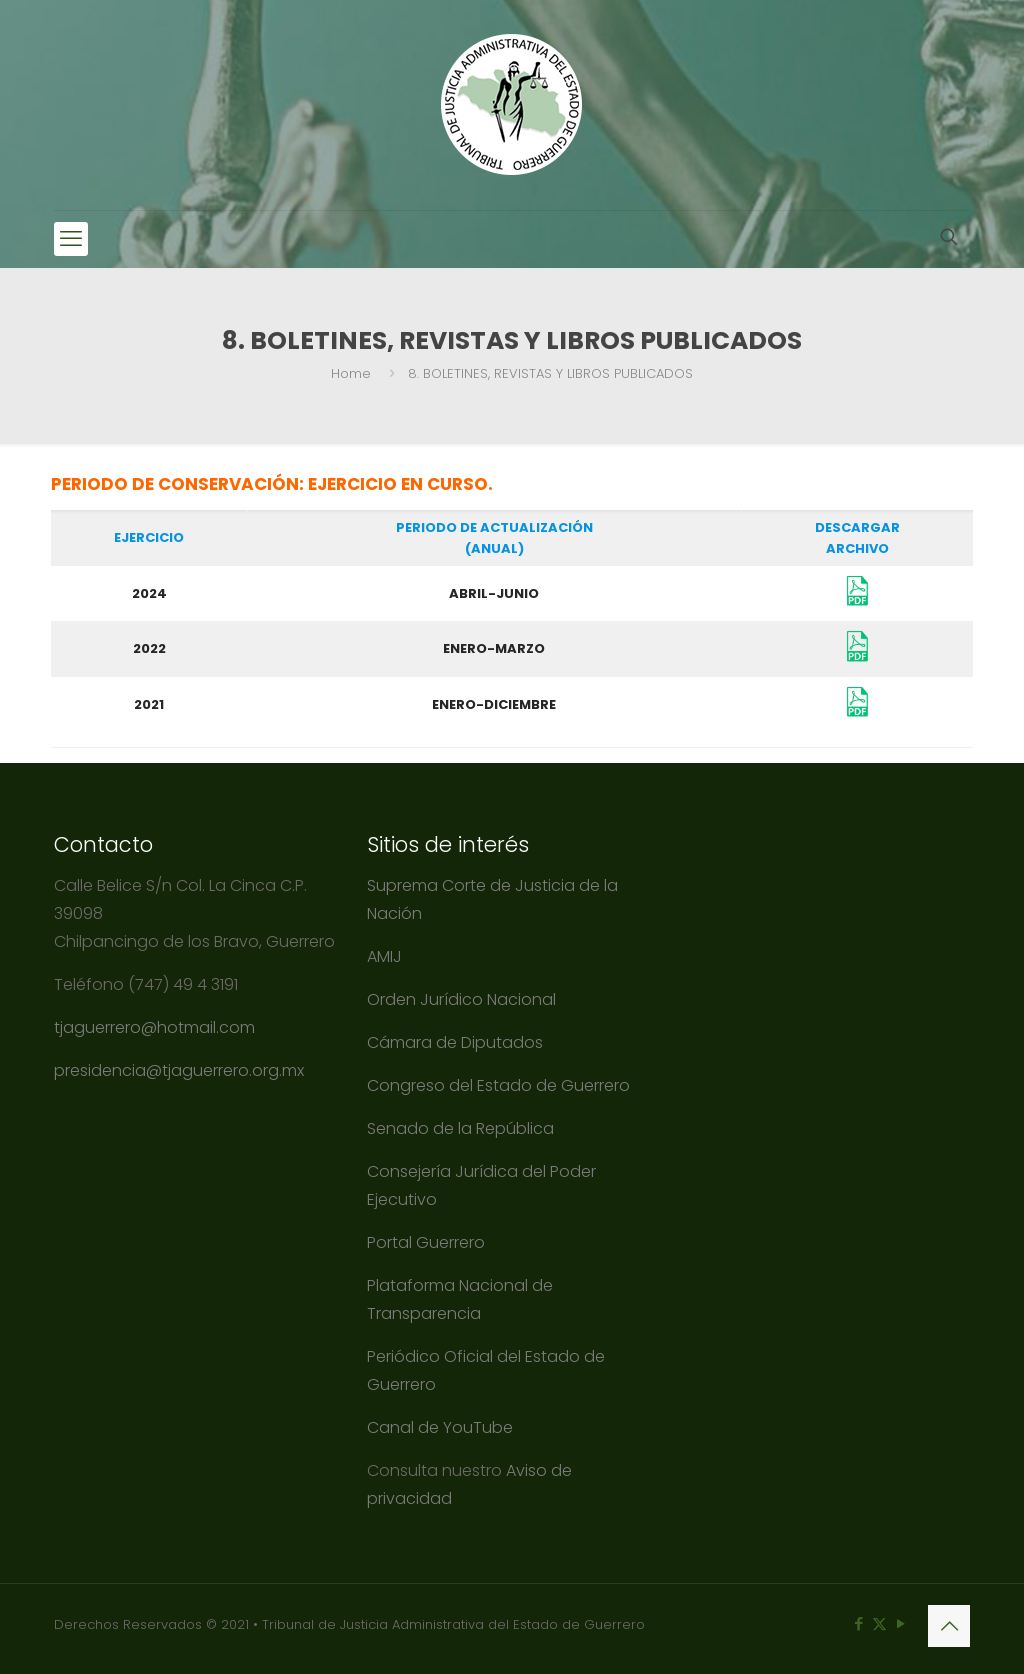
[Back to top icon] (949, 1626)
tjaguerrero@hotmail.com (156, 1027)
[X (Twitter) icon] (879, 1623)
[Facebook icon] (858, 1623)
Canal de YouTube (440, 1427)
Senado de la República (462, 1128)
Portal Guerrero (426, 1242)
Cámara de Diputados (455, 1042)
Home (351, 373)
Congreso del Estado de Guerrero (498, 1085)
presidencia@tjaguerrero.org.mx (181, 1070)
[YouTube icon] (900, 1623)
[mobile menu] (71, 239)
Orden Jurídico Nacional (461, 999)
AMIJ (384, 956)
